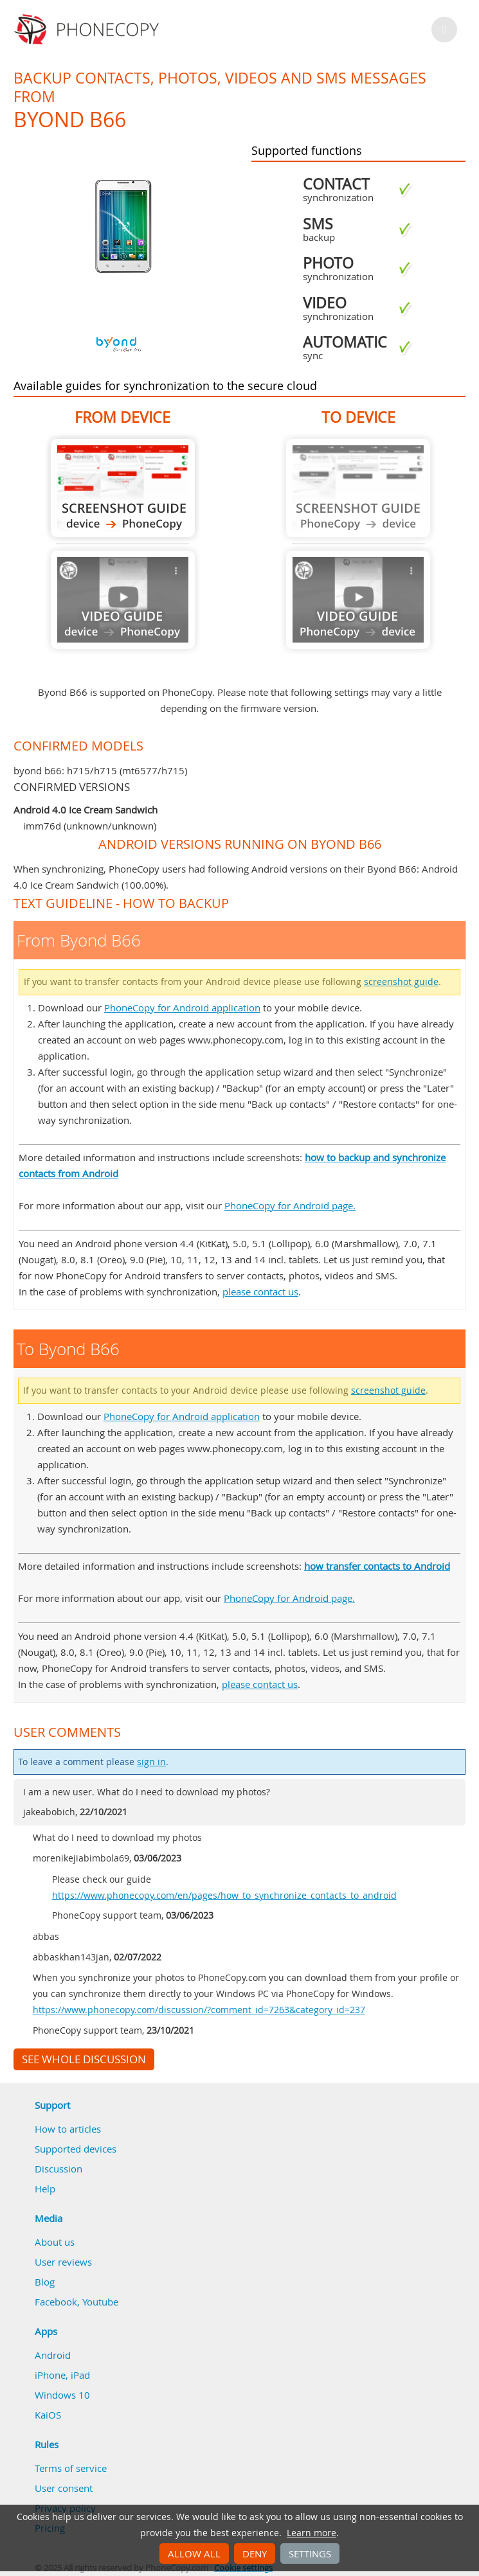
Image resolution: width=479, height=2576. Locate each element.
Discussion (58, 2168)
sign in (151, 1762)
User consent (64, 2488)
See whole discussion (84, 2059)
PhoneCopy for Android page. (290, 1205)
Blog (45, 2281)
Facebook (56, 2301)
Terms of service (71, 2468)
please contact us (260, 1291)
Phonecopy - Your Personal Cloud (88, 29)
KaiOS (48, 2414)
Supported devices (75, 2148)
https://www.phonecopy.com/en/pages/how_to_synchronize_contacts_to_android (224, 1895)
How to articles (68, 2128)
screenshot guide (401, 982)
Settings (310, 2553)
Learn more (311, 2533)
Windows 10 (62, 2394)
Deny (254, 2553)
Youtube (100, 2301)
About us (55, 2241)
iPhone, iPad (62, 2374)
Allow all (194, 2553)
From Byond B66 (123, 488)
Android (53, 2355)
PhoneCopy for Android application (182, 1007)
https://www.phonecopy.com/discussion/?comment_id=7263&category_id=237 (199, 2010)
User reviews (63, 2261)
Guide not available (123, 600)
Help (45, 2188)
